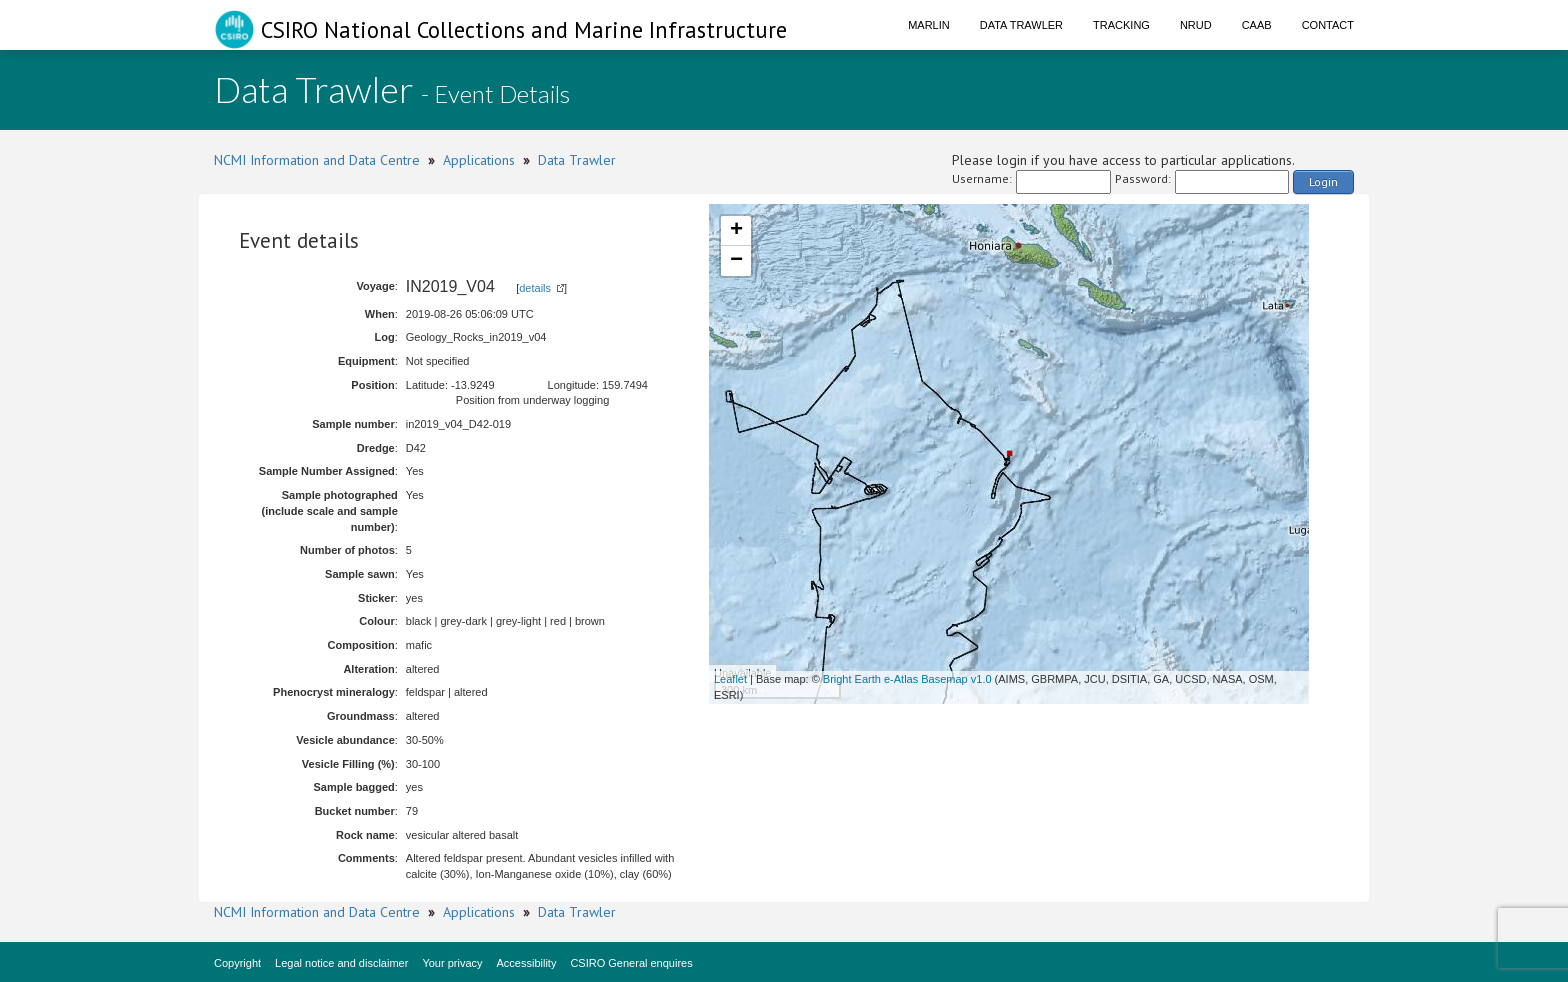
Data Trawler (1021, 25)
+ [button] (736, 231)
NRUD (1196, 25)
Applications (479, 160)
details (535, 288)
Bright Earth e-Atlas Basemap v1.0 (907, 679)
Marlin (929, 25)
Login (1323, 181)
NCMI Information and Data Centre (317, 160)
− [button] (736, 261)
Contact (1328, 25)
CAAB (1257, 25)
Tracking (1121, 25)
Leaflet (730, 679)
